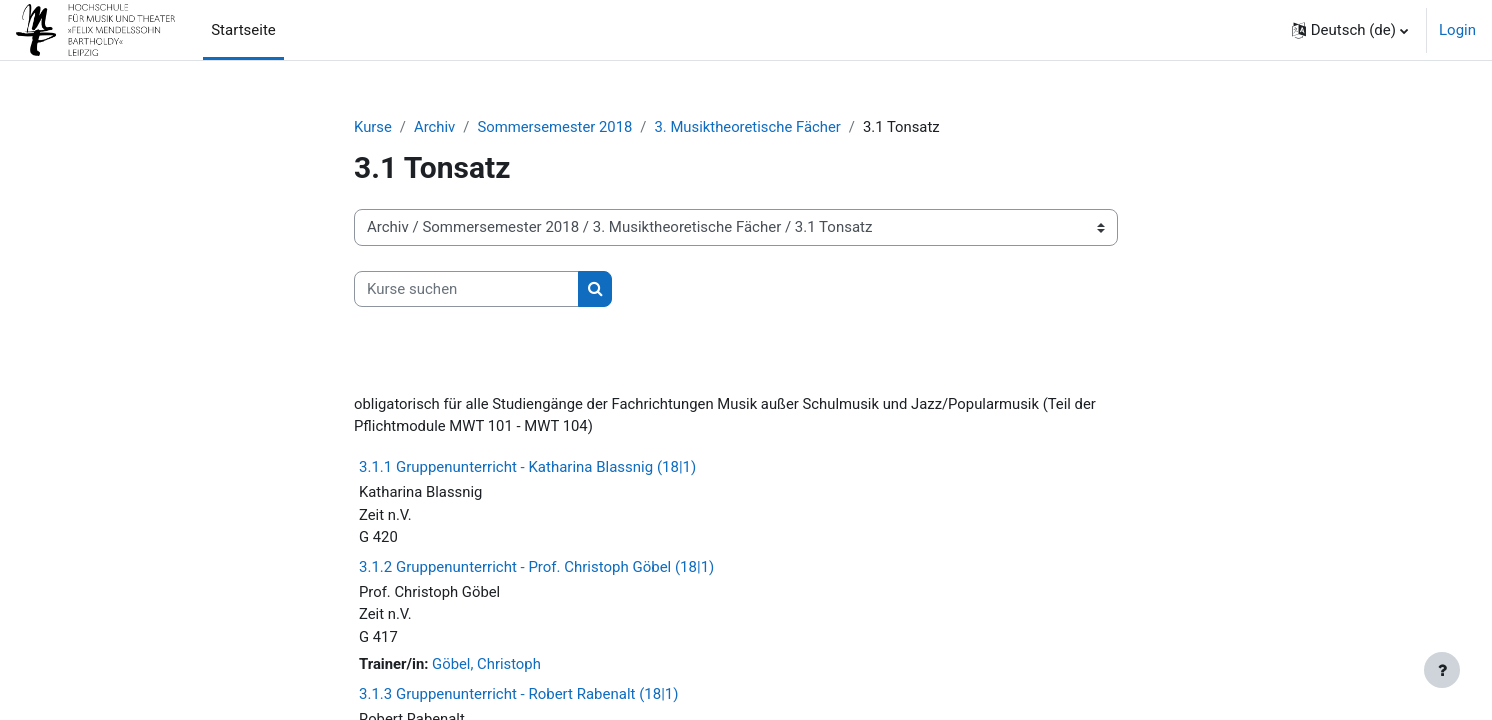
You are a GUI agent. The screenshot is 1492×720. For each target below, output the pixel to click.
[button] (1350, 30)
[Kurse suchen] (466, 289)
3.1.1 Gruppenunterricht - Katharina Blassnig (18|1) (527, 469)
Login (1457, 30)
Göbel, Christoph (488, 667)
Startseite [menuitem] (243, 30)
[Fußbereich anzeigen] (1442, 670)
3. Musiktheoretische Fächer (751, 127)
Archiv (436, 127)
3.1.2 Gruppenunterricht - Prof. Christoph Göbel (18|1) (536, 569)
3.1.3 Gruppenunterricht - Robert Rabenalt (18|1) (518, 697)
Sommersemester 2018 (556, 127)
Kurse (373, 127)
